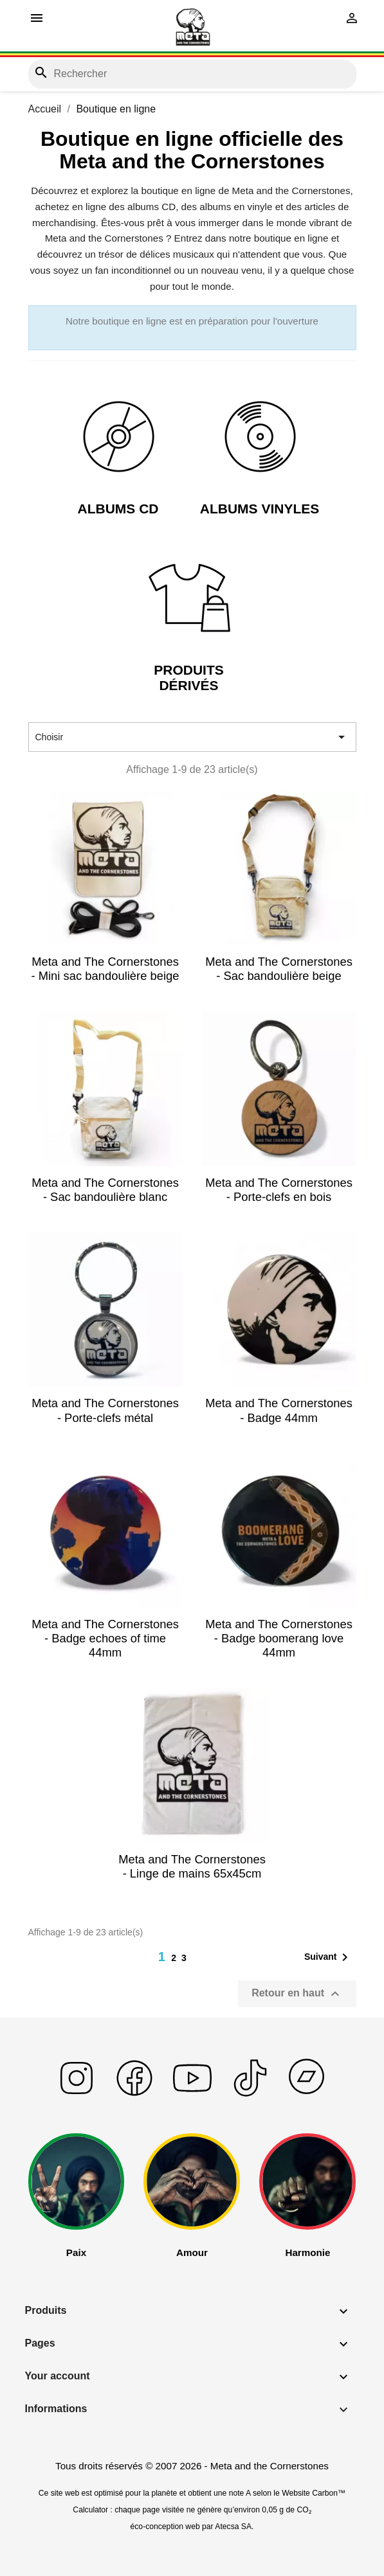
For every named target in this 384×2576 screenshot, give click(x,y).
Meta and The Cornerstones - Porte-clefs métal (105, 1410)
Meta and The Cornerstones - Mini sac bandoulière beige (105, 968)
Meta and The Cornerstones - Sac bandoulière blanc (105, 1190)
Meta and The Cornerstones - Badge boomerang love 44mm (278, 1638)
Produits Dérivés (189, 677)
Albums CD (118, 508)
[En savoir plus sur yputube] (192, 2093)
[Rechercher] (192, 74)
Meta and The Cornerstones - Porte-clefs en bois (278, 1190)
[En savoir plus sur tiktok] (250, 2093)
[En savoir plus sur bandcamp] (308, 2093)
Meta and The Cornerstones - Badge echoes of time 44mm (105, 1638)
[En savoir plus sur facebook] (134, 2093)
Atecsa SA (233, 2526)
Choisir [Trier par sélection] (192, 737)
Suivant (328, 1957)
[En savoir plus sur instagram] (76, 2093)
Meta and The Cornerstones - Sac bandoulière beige (278, 968)
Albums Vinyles (260, 508)
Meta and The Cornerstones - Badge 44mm (278, 1410)
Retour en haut (296, 1994)
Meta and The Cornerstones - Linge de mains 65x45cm (192, 1866)
